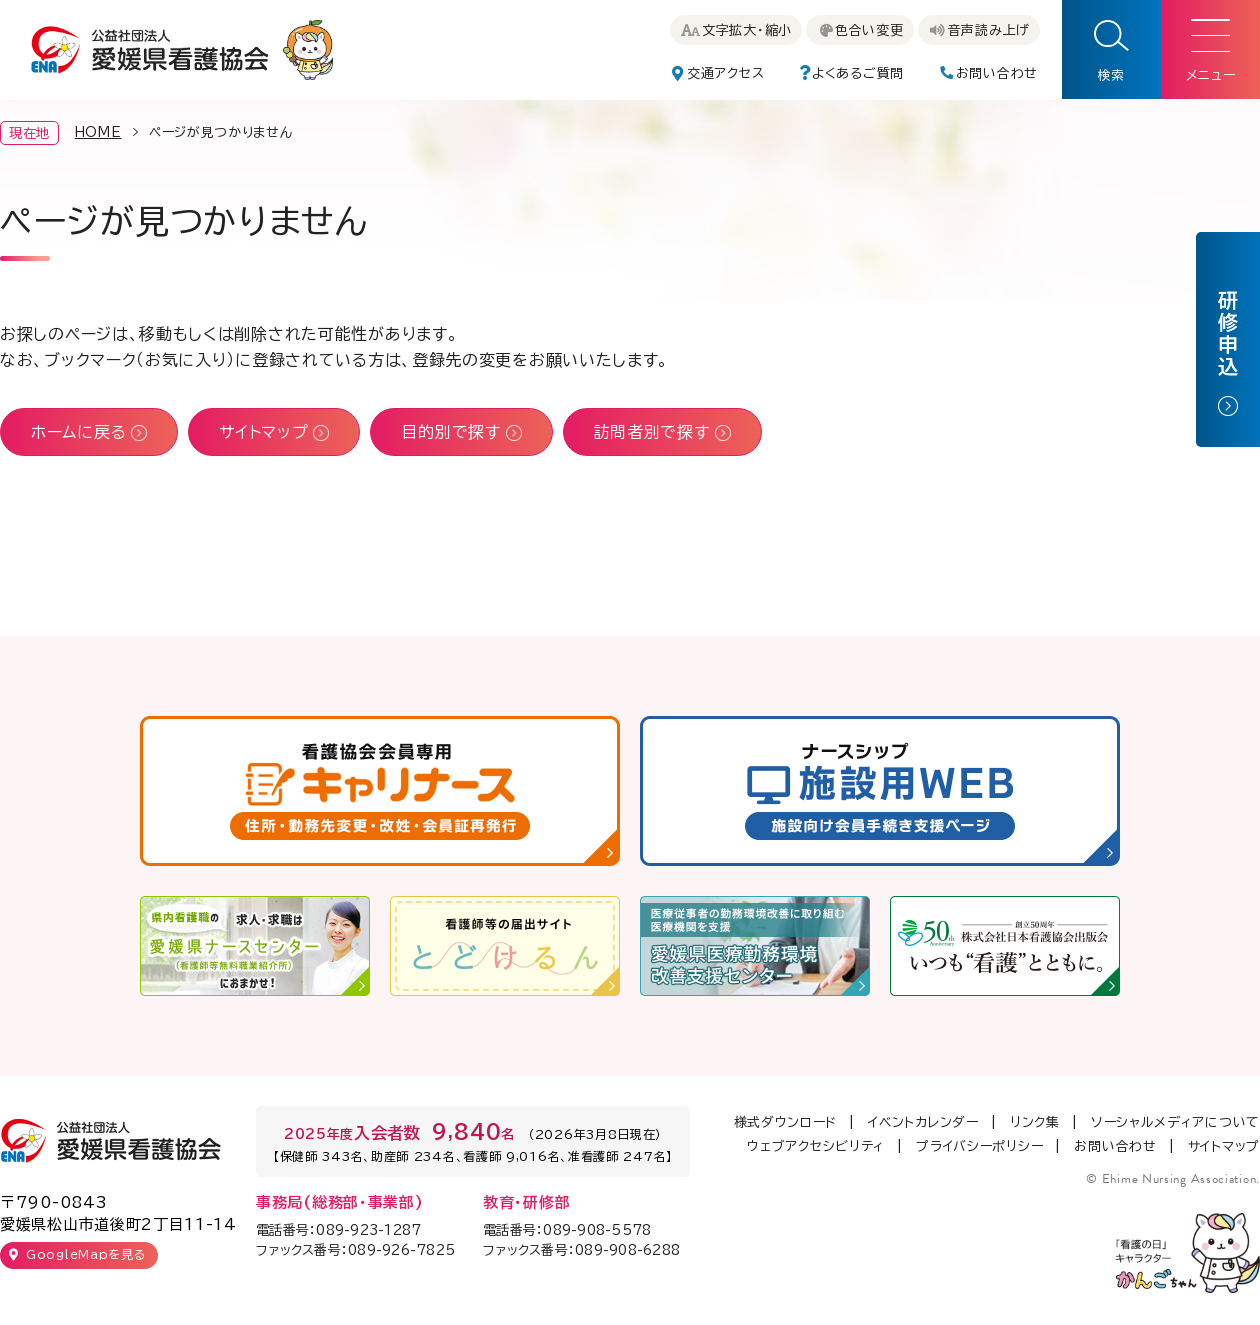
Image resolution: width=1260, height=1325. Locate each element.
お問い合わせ (1115, 1146)
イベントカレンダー (923, 1122)
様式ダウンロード (786, 1122)
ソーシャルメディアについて (1175, 1122)
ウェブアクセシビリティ (816, 1146)
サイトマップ (1224, 1146)
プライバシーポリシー (979, 1146)
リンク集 (1035, 1122)
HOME (98, 132)
